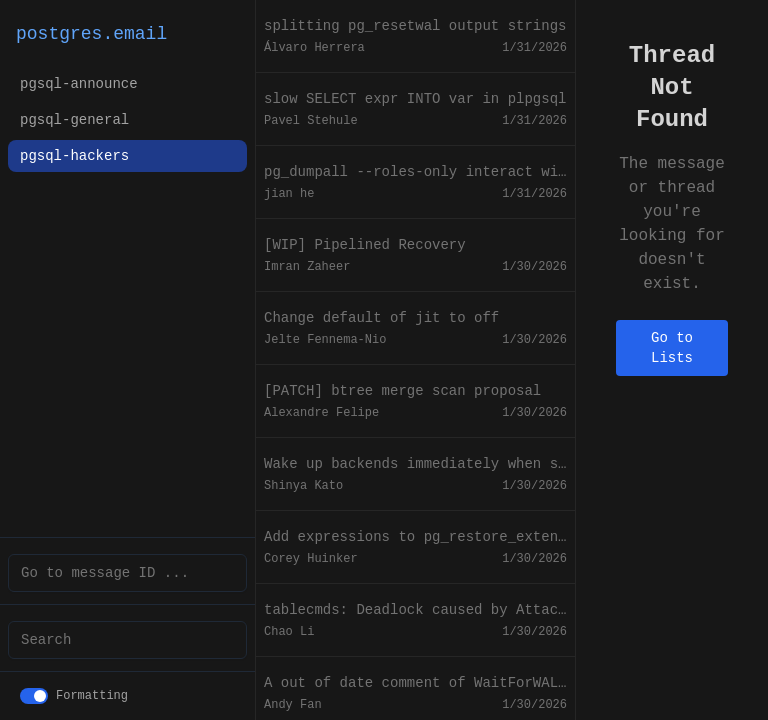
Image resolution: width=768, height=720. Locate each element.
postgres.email (91, 34)
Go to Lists (672, 348)
